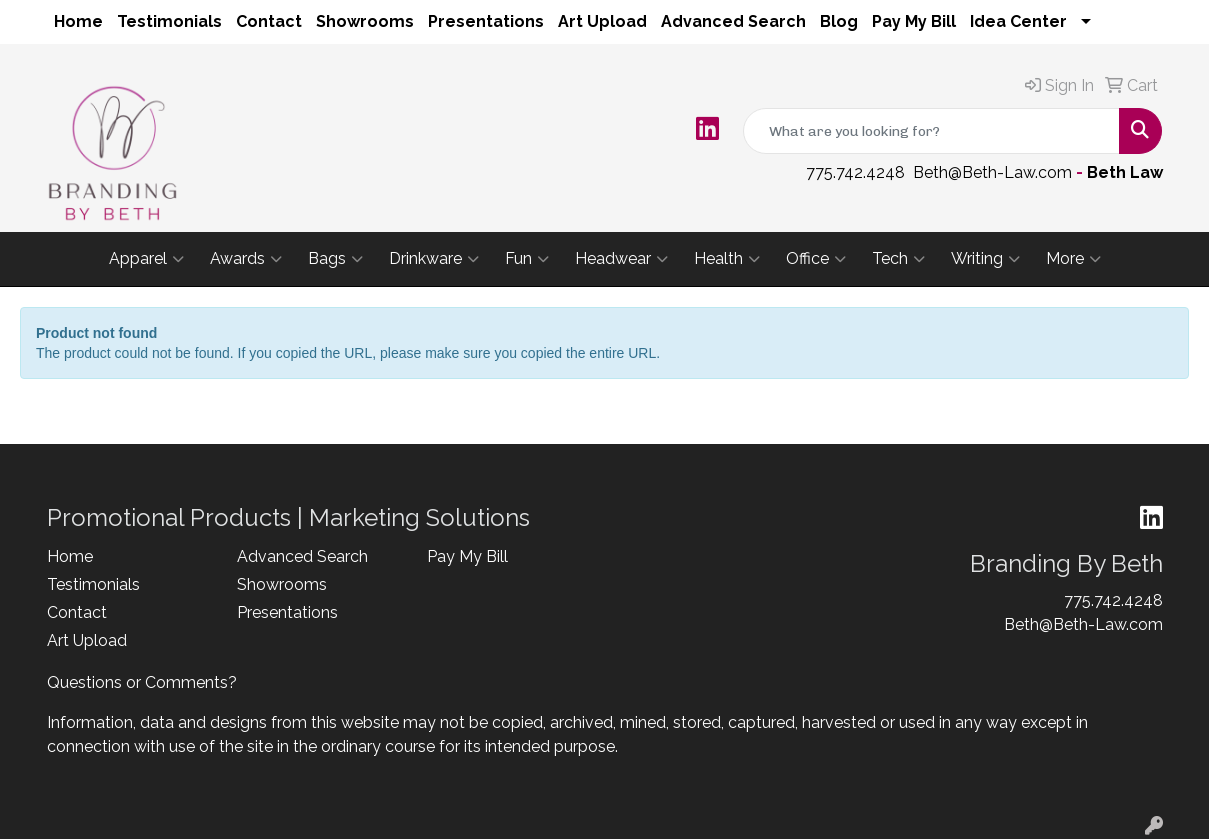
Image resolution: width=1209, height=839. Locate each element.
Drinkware (434, 259)
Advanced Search (733, 21)
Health (727, 259)
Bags (335, 259)
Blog (839, 21)
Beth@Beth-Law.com (992, 172)
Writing (985, 259)
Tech (898, 259)
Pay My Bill (914, 21)
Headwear (621, 259)
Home (78, 21)
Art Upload (602, 21)
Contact (269, 21)
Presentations (486, 21)
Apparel (146, 259)
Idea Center (1018, 21)
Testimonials (169, 21)
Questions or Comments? (142, 682)
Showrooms (365, 21)
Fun (527, 259)
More (1073, 259)
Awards (246, 259)
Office (816, 259)
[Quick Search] (931, 131)
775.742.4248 (855, 172)
